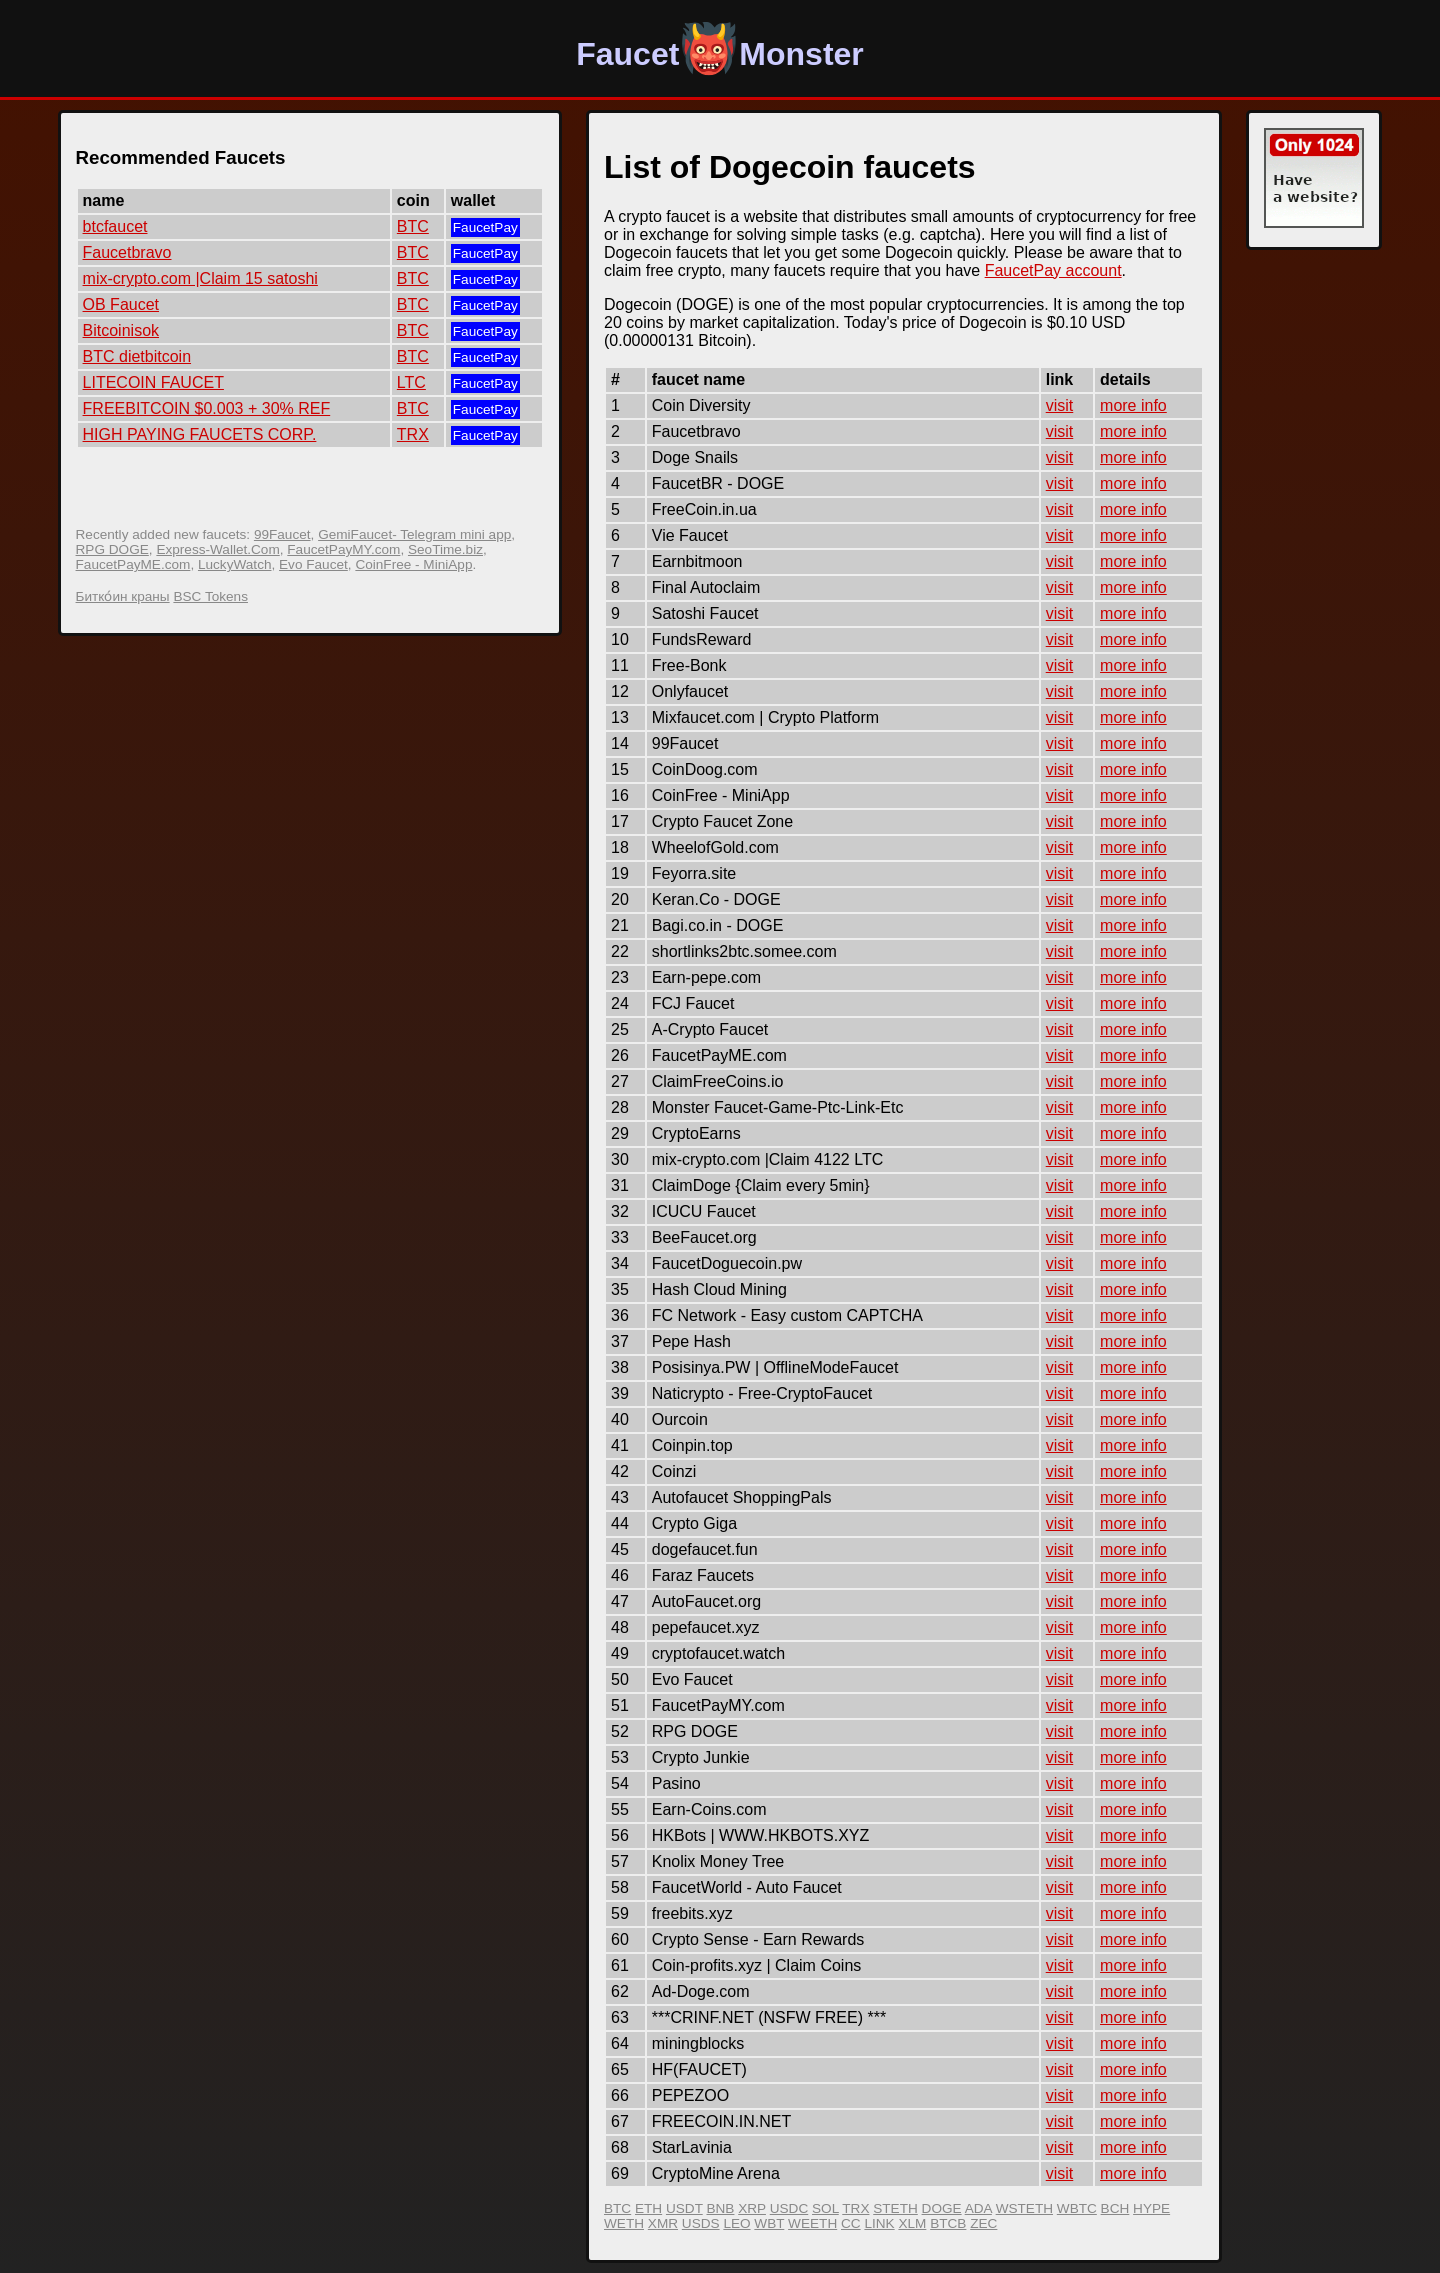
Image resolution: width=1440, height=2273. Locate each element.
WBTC (1077, 2208)
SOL (825, 2208)
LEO (736, 2223)
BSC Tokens (210, 596)
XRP (752, 2208)
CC (851, 2223)
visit (1060, 405)
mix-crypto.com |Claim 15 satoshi (200, 278)
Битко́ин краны (123, 596)
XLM (912, 2223)
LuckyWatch (235, 564)
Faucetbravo (127, 252)
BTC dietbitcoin (137, 356)
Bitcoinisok (121, 330)
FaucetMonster (720, 54)
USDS (701, 2223)
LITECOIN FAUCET (153, 382)
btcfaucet (115, 226)
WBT (769, 2223)
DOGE (942, 2208)
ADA (978, 2208)
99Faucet (282, 534)
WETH (624, 2223)
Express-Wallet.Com (217, 549)
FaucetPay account (1053, 270)
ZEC (983, 2223)
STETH (895, 2208)
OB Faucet (121, 304)
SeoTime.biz (445, 549)
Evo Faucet (313, 564)
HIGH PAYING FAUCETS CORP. (200, 434)
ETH (648, 2208)
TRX (413, 434)
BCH (1115, 2208)
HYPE (1151, 2208)
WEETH (812, 2223)
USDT (684, 2208)
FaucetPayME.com (133, 564)
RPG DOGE (112, 549)
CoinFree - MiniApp (413, 564)
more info (1133, 405)
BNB (720, 2208)
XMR (663, 2223)
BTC (413, 226)
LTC (411, 382)
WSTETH (1024, 2208)
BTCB (948, 2223)
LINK (879, 2223)
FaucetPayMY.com (343, 549)
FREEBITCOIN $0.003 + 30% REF (207, 408)
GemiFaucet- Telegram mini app (414, 534)
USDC (789, 2208)
